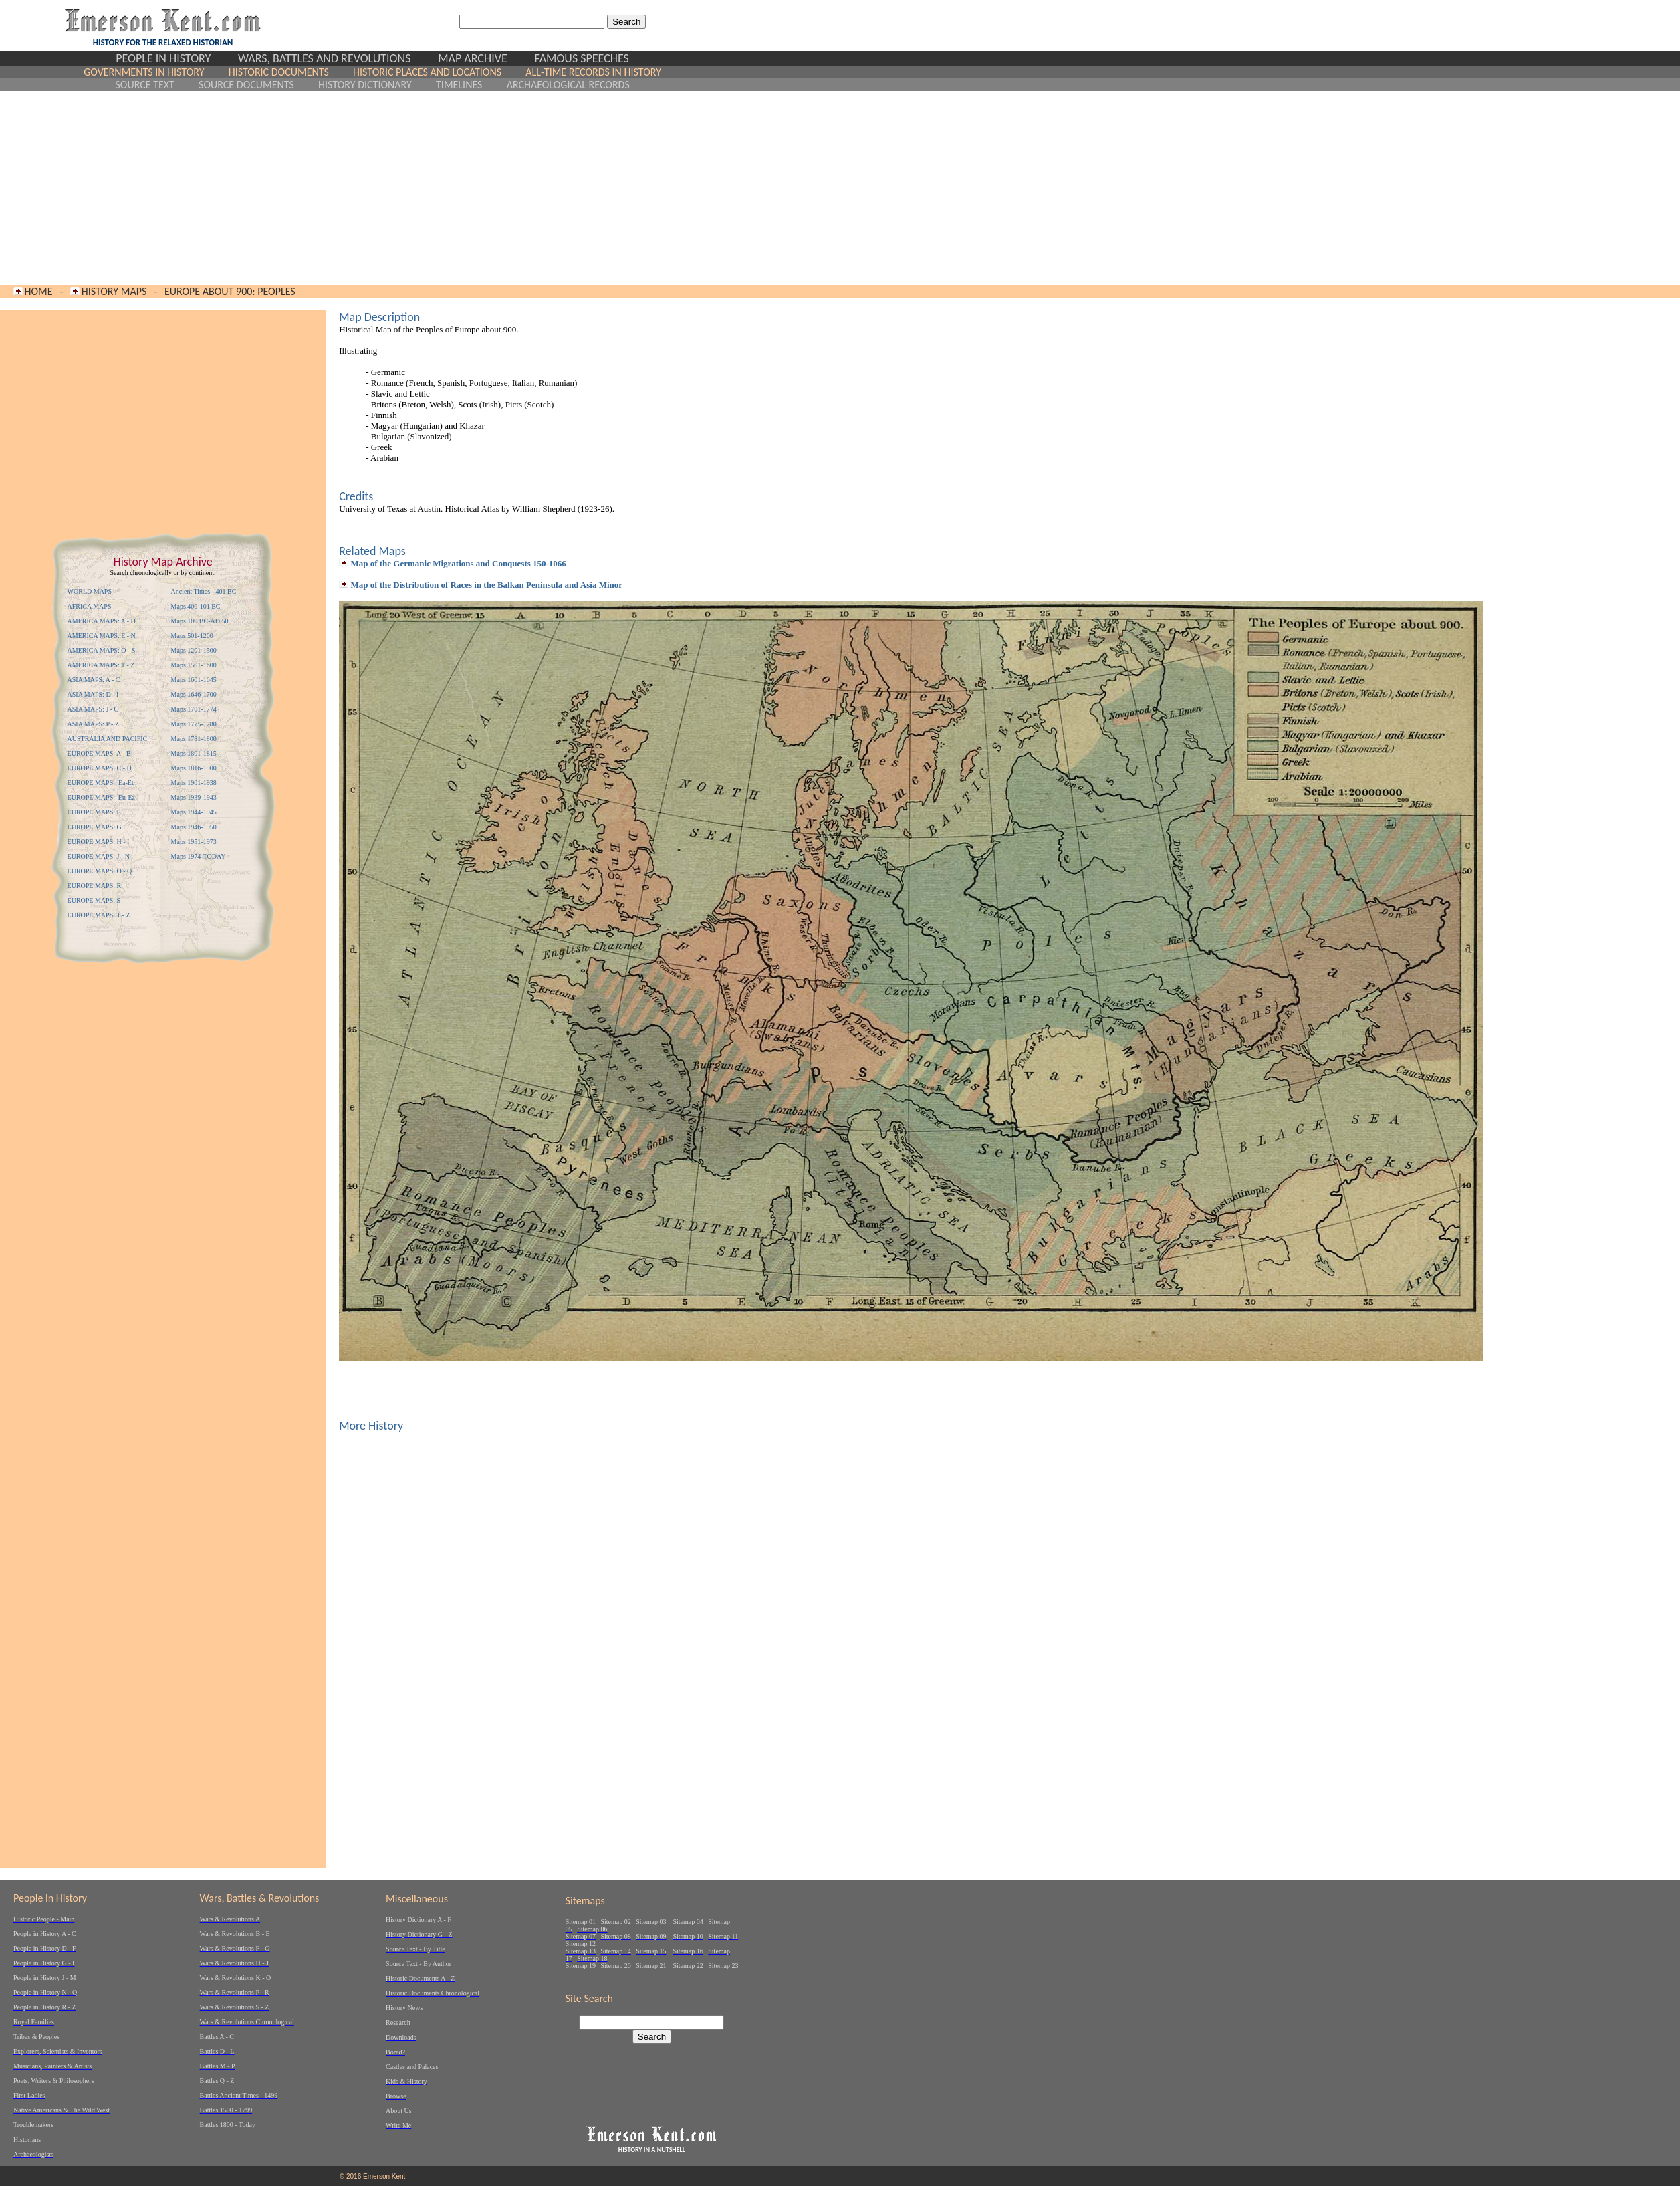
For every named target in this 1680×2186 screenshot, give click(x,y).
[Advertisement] (372, 188)
